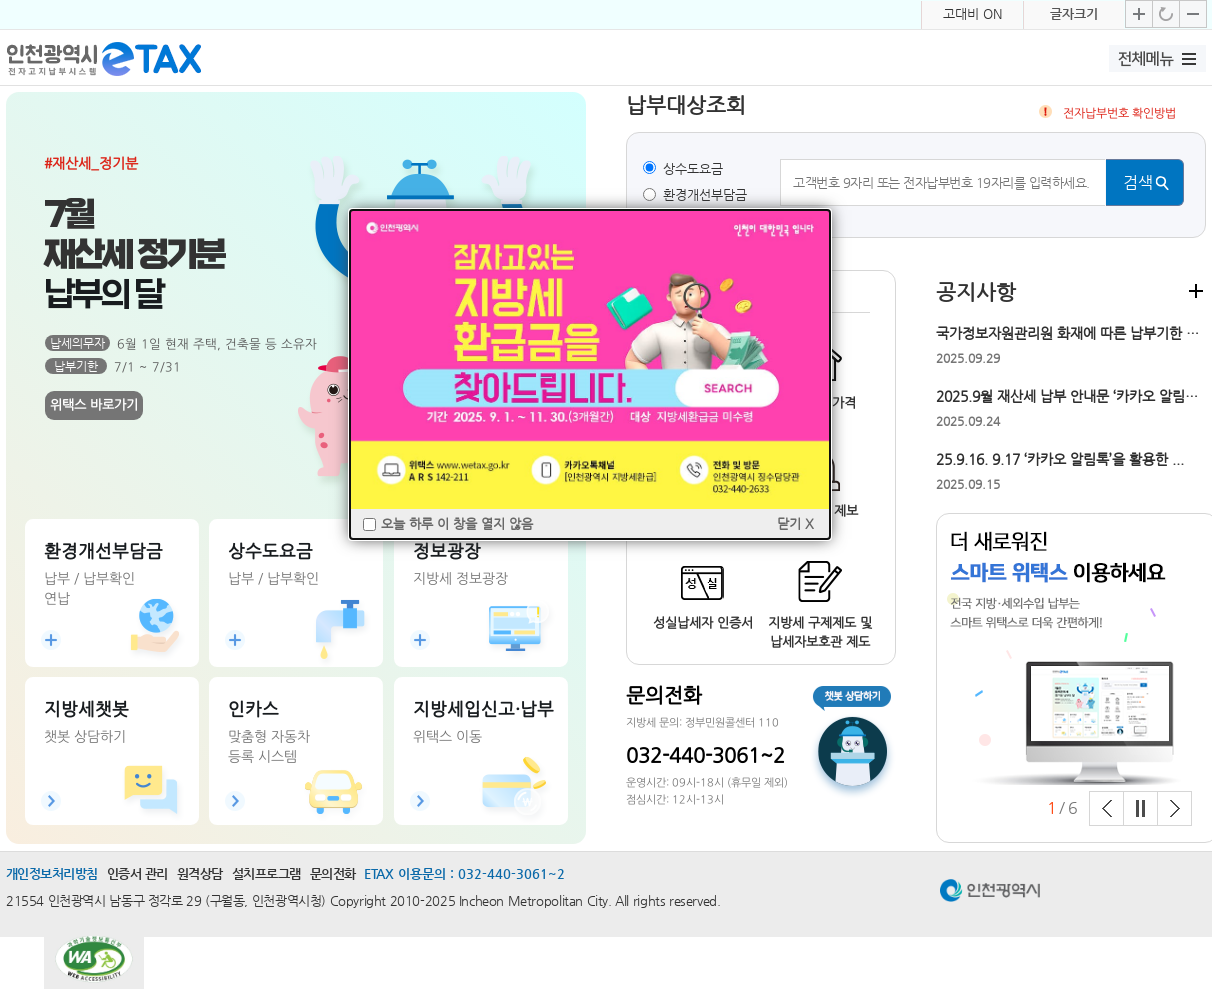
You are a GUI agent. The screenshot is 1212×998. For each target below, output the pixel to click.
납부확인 (81, 591)
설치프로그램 (266, 873)
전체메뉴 (1146, 59)
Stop (1140, 808)
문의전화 (333, 873)
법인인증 (266, 711)
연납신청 (81, 629)
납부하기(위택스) (81, 553)
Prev (1106, 808)
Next (1174, 808)
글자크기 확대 (1139, 14)
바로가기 (81, 750)
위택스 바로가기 (93, 403)
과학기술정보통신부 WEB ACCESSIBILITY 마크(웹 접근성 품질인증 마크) (94, 967)
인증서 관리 (137, 873)
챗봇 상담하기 (849, 742)
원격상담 (200, 873)
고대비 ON (972, 13)
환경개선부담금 (705, 194)
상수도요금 (693, 168)
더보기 (1195, 290)
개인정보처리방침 (52, 873)
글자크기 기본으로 (1166, 14)
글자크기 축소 (1193, 14)
